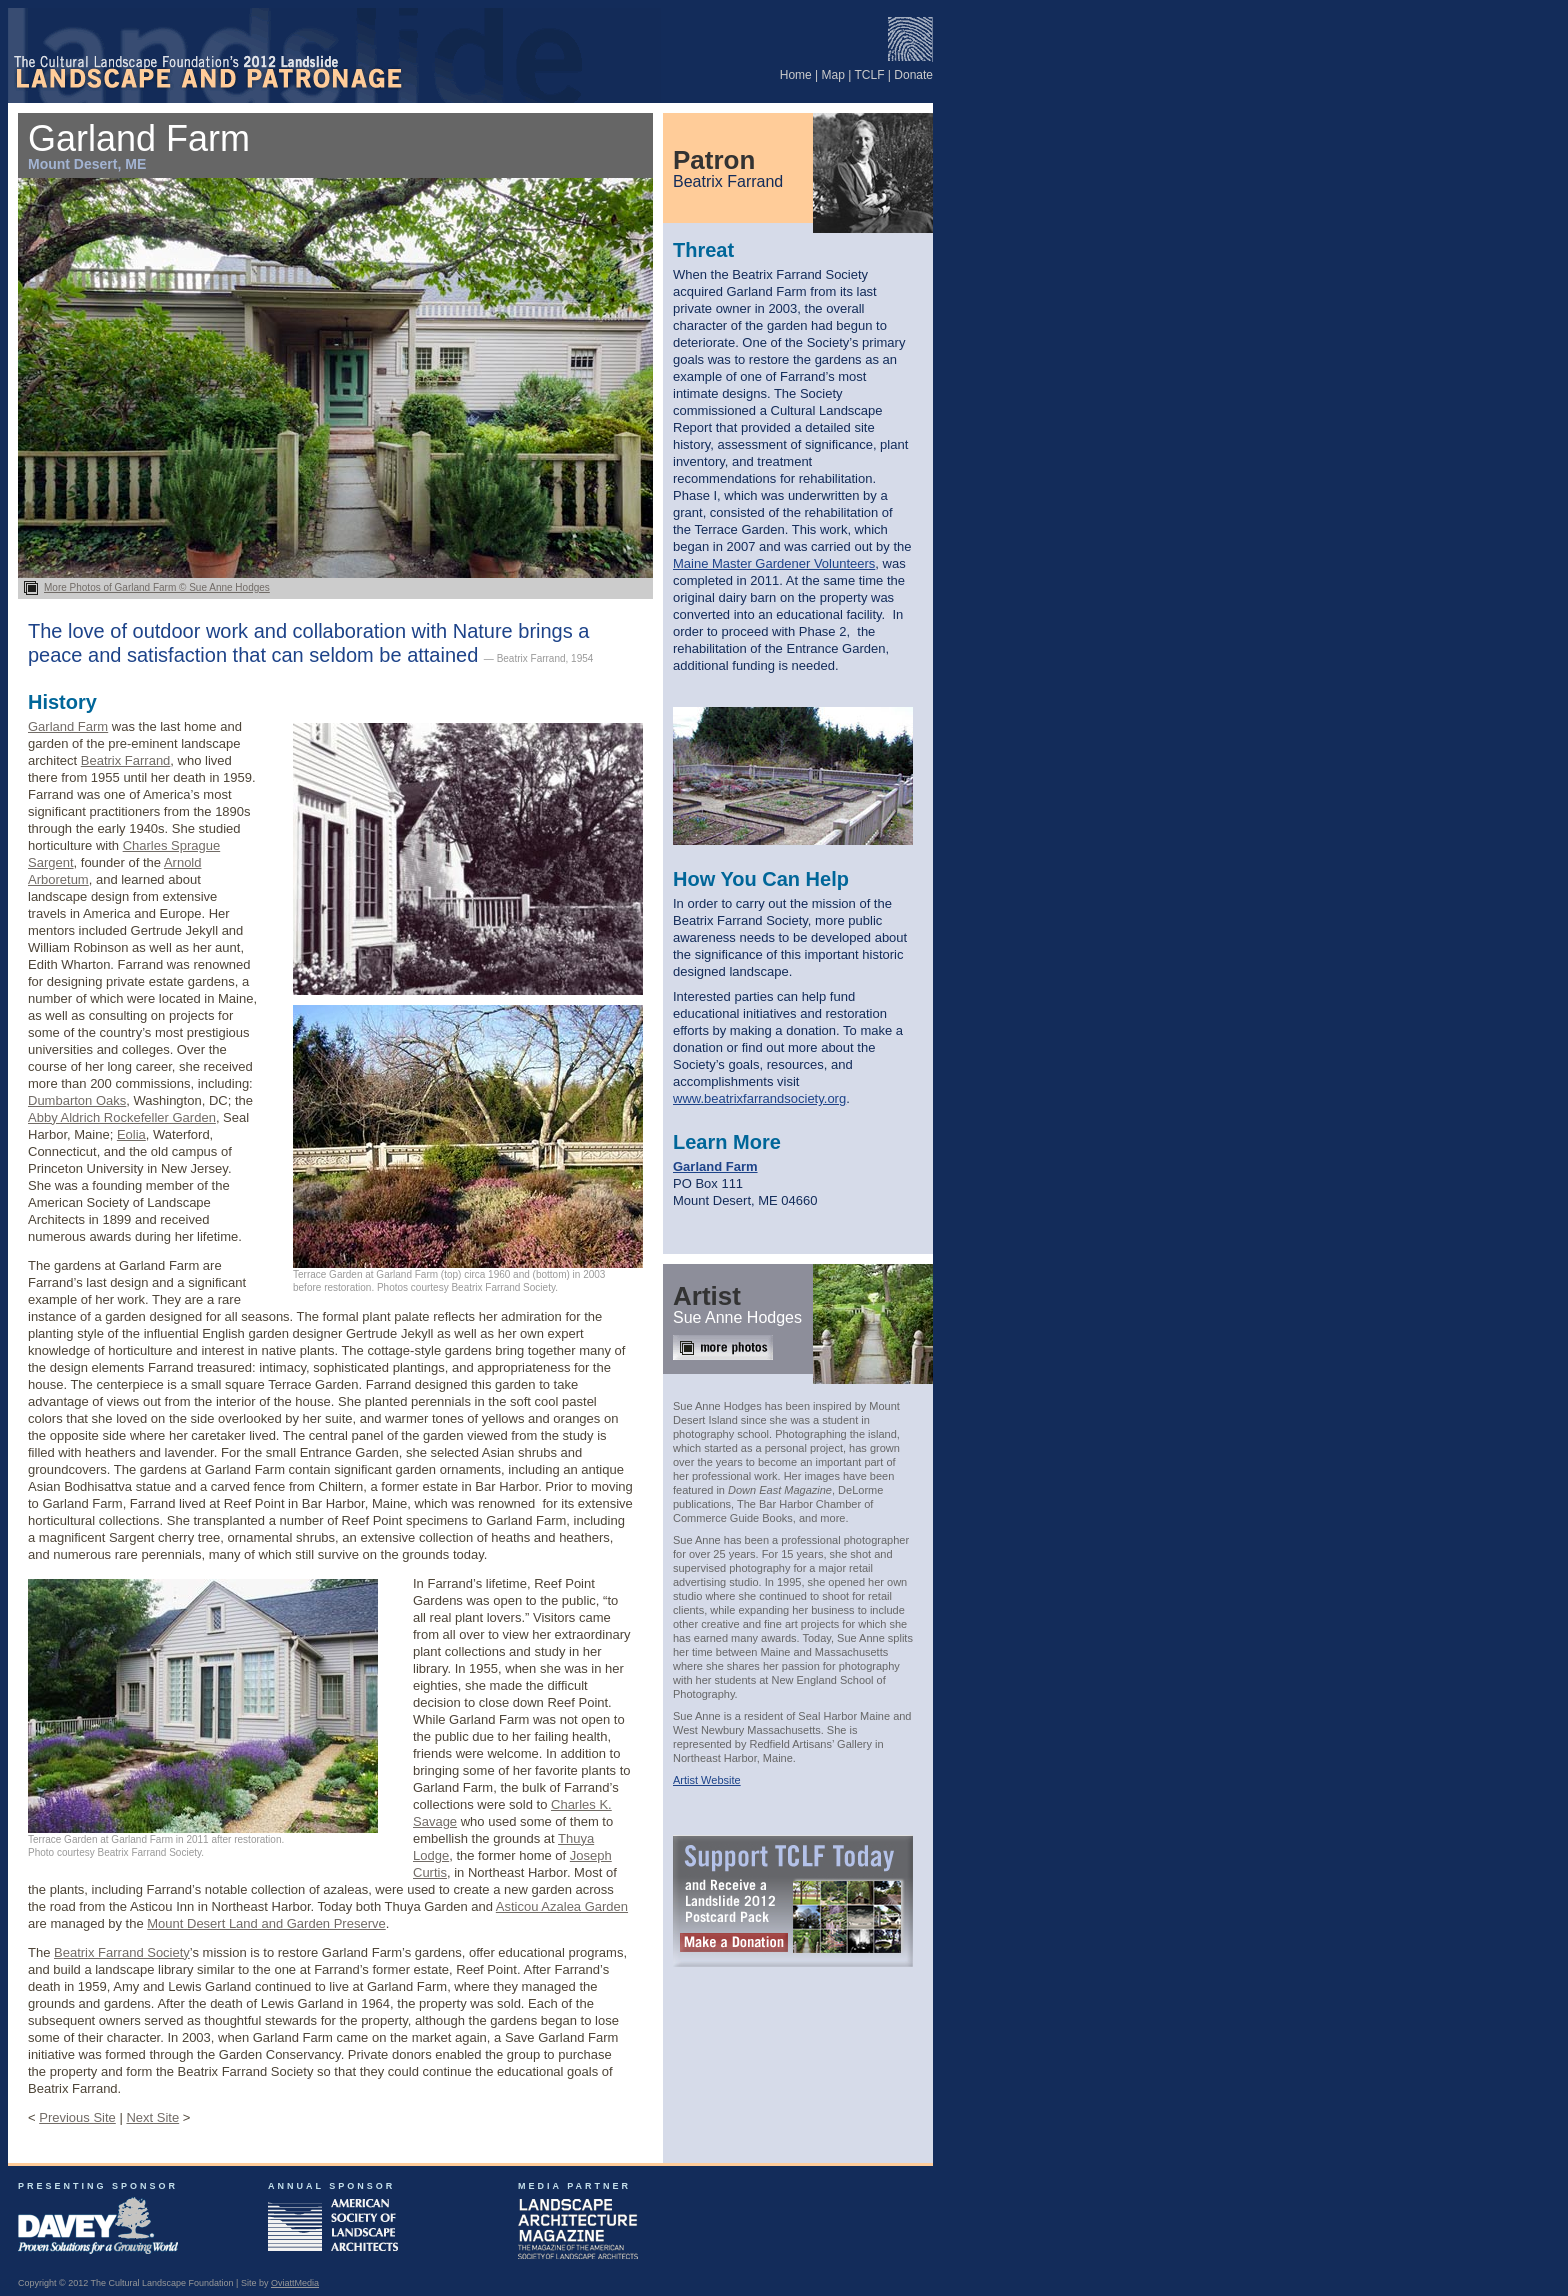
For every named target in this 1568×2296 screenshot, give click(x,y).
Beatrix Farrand (126, 760)
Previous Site (77, 2117)
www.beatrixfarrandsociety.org (759, 1098)
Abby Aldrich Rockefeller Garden (122, 1117)
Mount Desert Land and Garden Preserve (266, 1923)
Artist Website (707, 1780)
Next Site (152, 2117)
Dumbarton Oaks (77, 1100)
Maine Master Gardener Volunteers (774, 563)
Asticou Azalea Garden (562, 1906)
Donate (913, 75)
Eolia (131, 1134)
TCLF (870, 75)
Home (796, 75)
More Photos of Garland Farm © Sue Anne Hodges (335, 582)
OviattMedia (295, 2283)
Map (833, 75)
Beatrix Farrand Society (122, 1952)
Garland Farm (68, 726)
